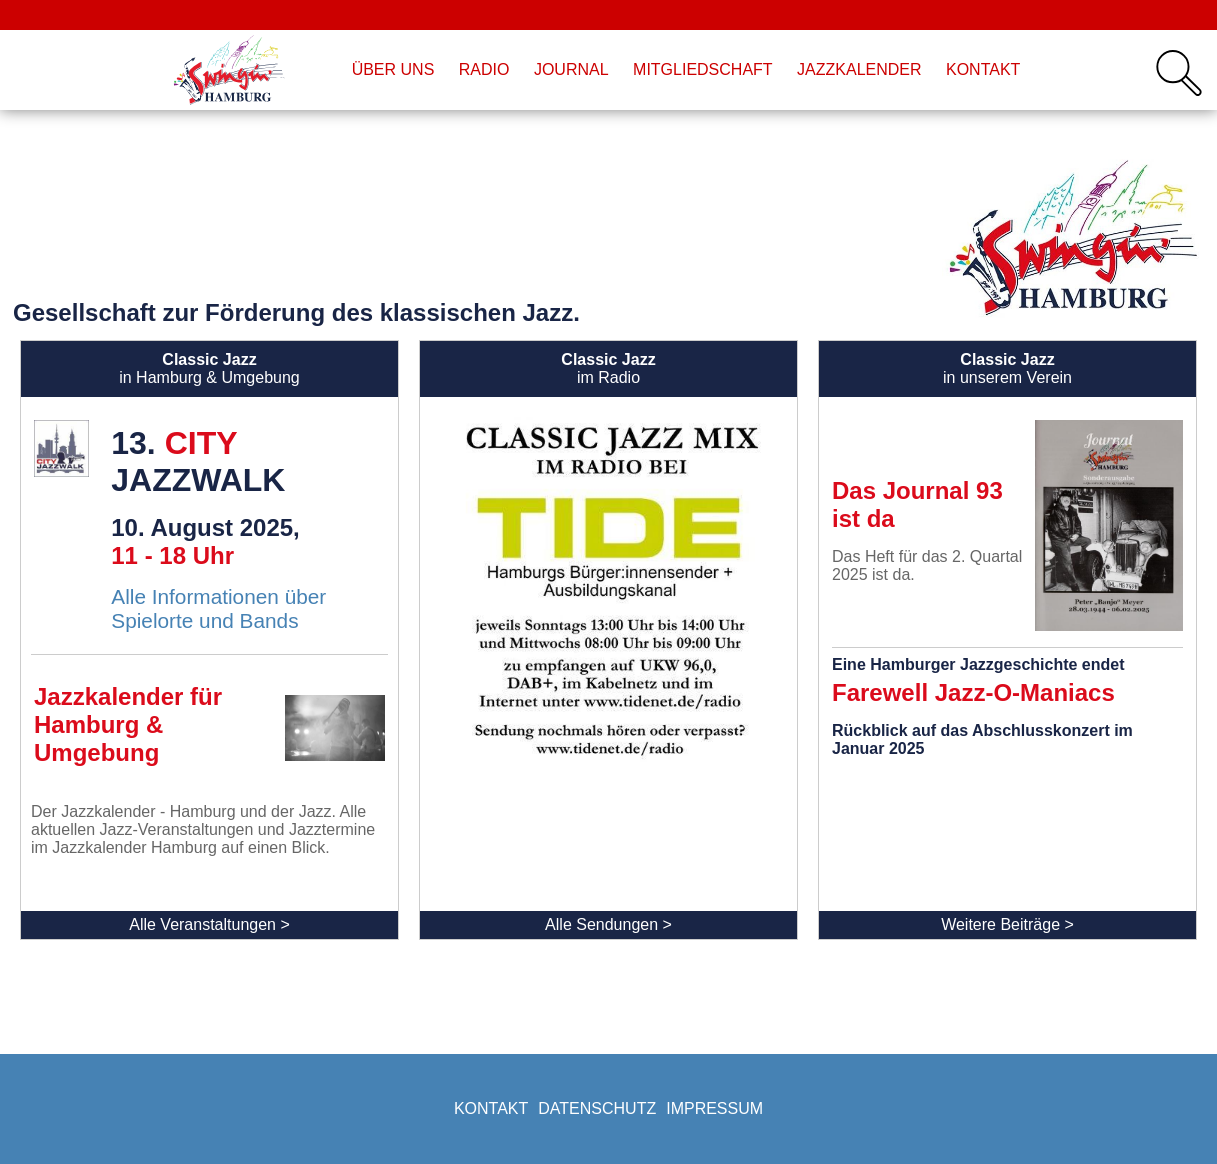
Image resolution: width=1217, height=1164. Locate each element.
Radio (484, 69)
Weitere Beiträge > (1007, 924)
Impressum (714, 1108)
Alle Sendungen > (608, 924)
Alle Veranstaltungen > (209, 924)
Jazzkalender (859, 69)
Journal (571, 69)
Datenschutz (597, 1108)
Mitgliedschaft (703, 69)
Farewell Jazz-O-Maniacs (973, 692)
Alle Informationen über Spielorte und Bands (218, 608)
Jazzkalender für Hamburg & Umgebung (128, 724)
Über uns (393, 69)
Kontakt (983, 69)
